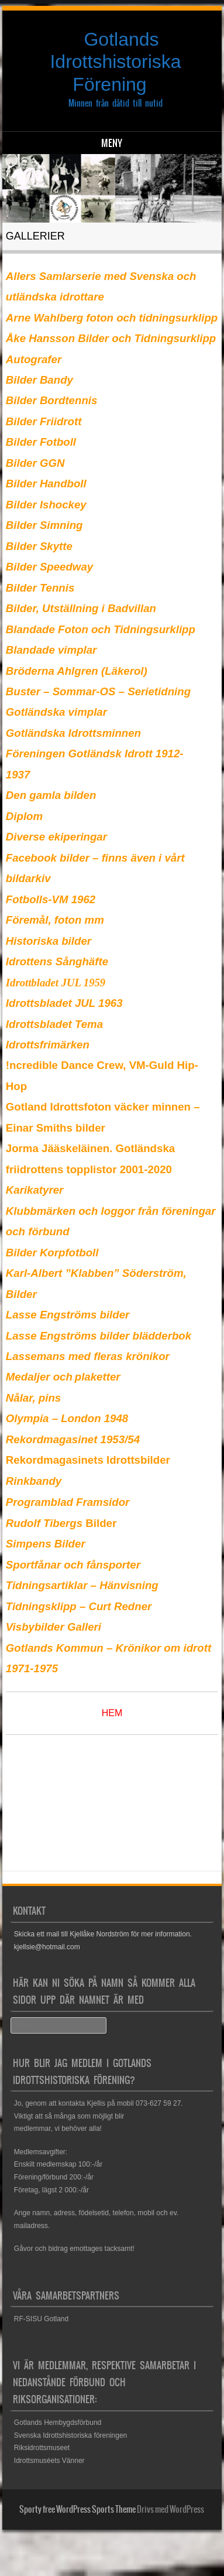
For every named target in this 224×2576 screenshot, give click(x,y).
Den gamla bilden (51, 795)
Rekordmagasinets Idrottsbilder (88, 1460)
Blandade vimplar (51, 650)
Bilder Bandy (39, 380)
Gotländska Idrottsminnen (73, 733)
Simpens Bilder (45, 1544)
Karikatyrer (35, 1190)
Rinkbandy (33, 1481)
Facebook (31, 858)
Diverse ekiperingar (56, 837)
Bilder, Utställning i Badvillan (81, 608)
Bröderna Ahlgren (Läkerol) (76, 671)
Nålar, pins (33, 1398)
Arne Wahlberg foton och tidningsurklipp (112, 318)
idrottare (82, 297)
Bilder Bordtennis (52, 400)
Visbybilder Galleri (53, 1627)
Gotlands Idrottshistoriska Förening (115, 62)
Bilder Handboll (46, 483)
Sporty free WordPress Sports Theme (77, 2509)
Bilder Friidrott (44, 421)
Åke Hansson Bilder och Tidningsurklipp (111, 338)
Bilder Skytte (39, 546)
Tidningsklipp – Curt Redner (78, 1606)
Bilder (61, 1523)
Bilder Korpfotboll (52, 1252)
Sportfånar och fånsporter (73, 1565)
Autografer (33, 359)
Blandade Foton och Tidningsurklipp (100, 629)
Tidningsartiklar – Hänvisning (82, 1585)
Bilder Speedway (49, 567)
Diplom (24, 816)
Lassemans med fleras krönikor (88, 1356)
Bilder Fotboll (41, 442)
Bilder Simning (44, 525)
